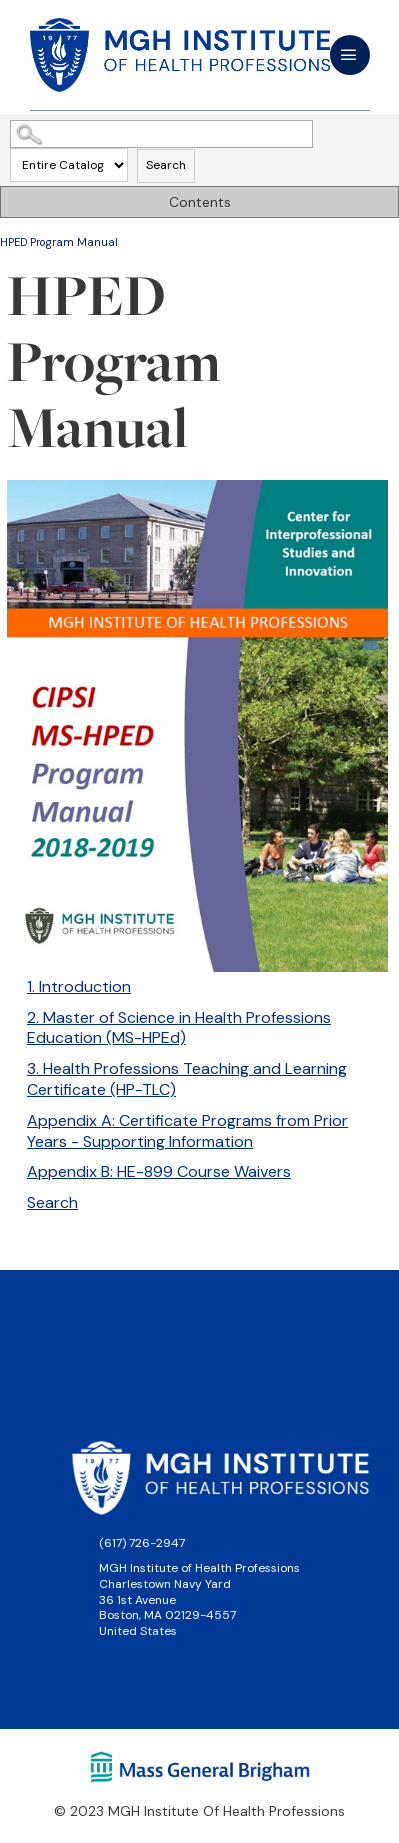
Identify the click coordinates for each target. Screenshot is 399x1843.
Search (166, 165)
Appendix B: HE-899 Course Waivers (159, 1171)
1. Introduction (79, 986)
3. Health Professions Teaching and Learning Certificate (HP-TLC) (187, 1079)
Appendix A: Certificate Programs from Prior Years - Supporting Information (187, 1131)
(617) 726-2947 (142, 1543)
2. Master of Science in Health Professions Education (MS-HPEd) (179, 1028)
